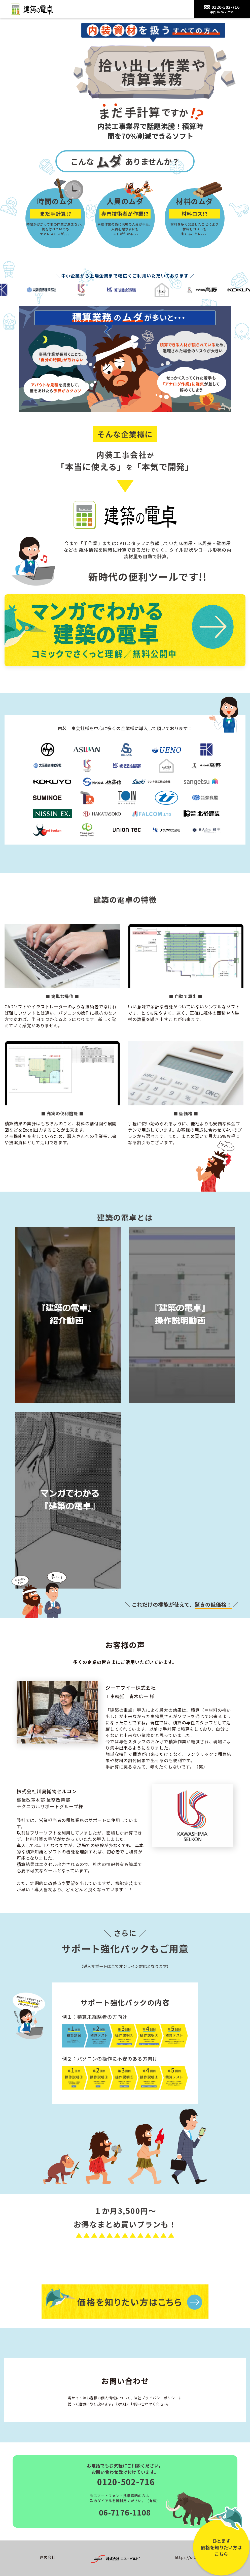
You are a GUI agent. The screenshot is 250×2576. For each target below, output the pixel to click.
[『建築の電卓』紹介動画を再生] (68, 1315)
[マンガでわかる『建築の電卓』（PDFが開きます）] (125, 630)
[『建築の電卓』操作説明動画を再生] (182, 1315)
